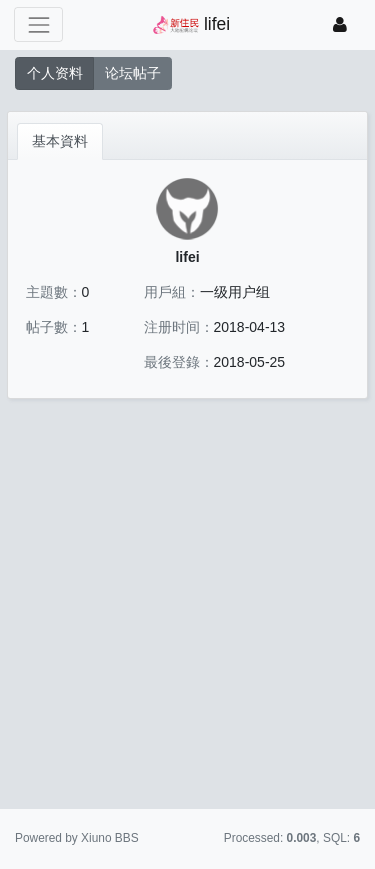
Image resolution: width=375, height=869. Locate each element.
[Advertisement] (187, 607)
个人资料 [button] (55, 73)
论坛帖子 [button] (133, 73)
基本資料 (60, 141)
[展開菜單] (38, 24)
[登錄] (340, 24)
